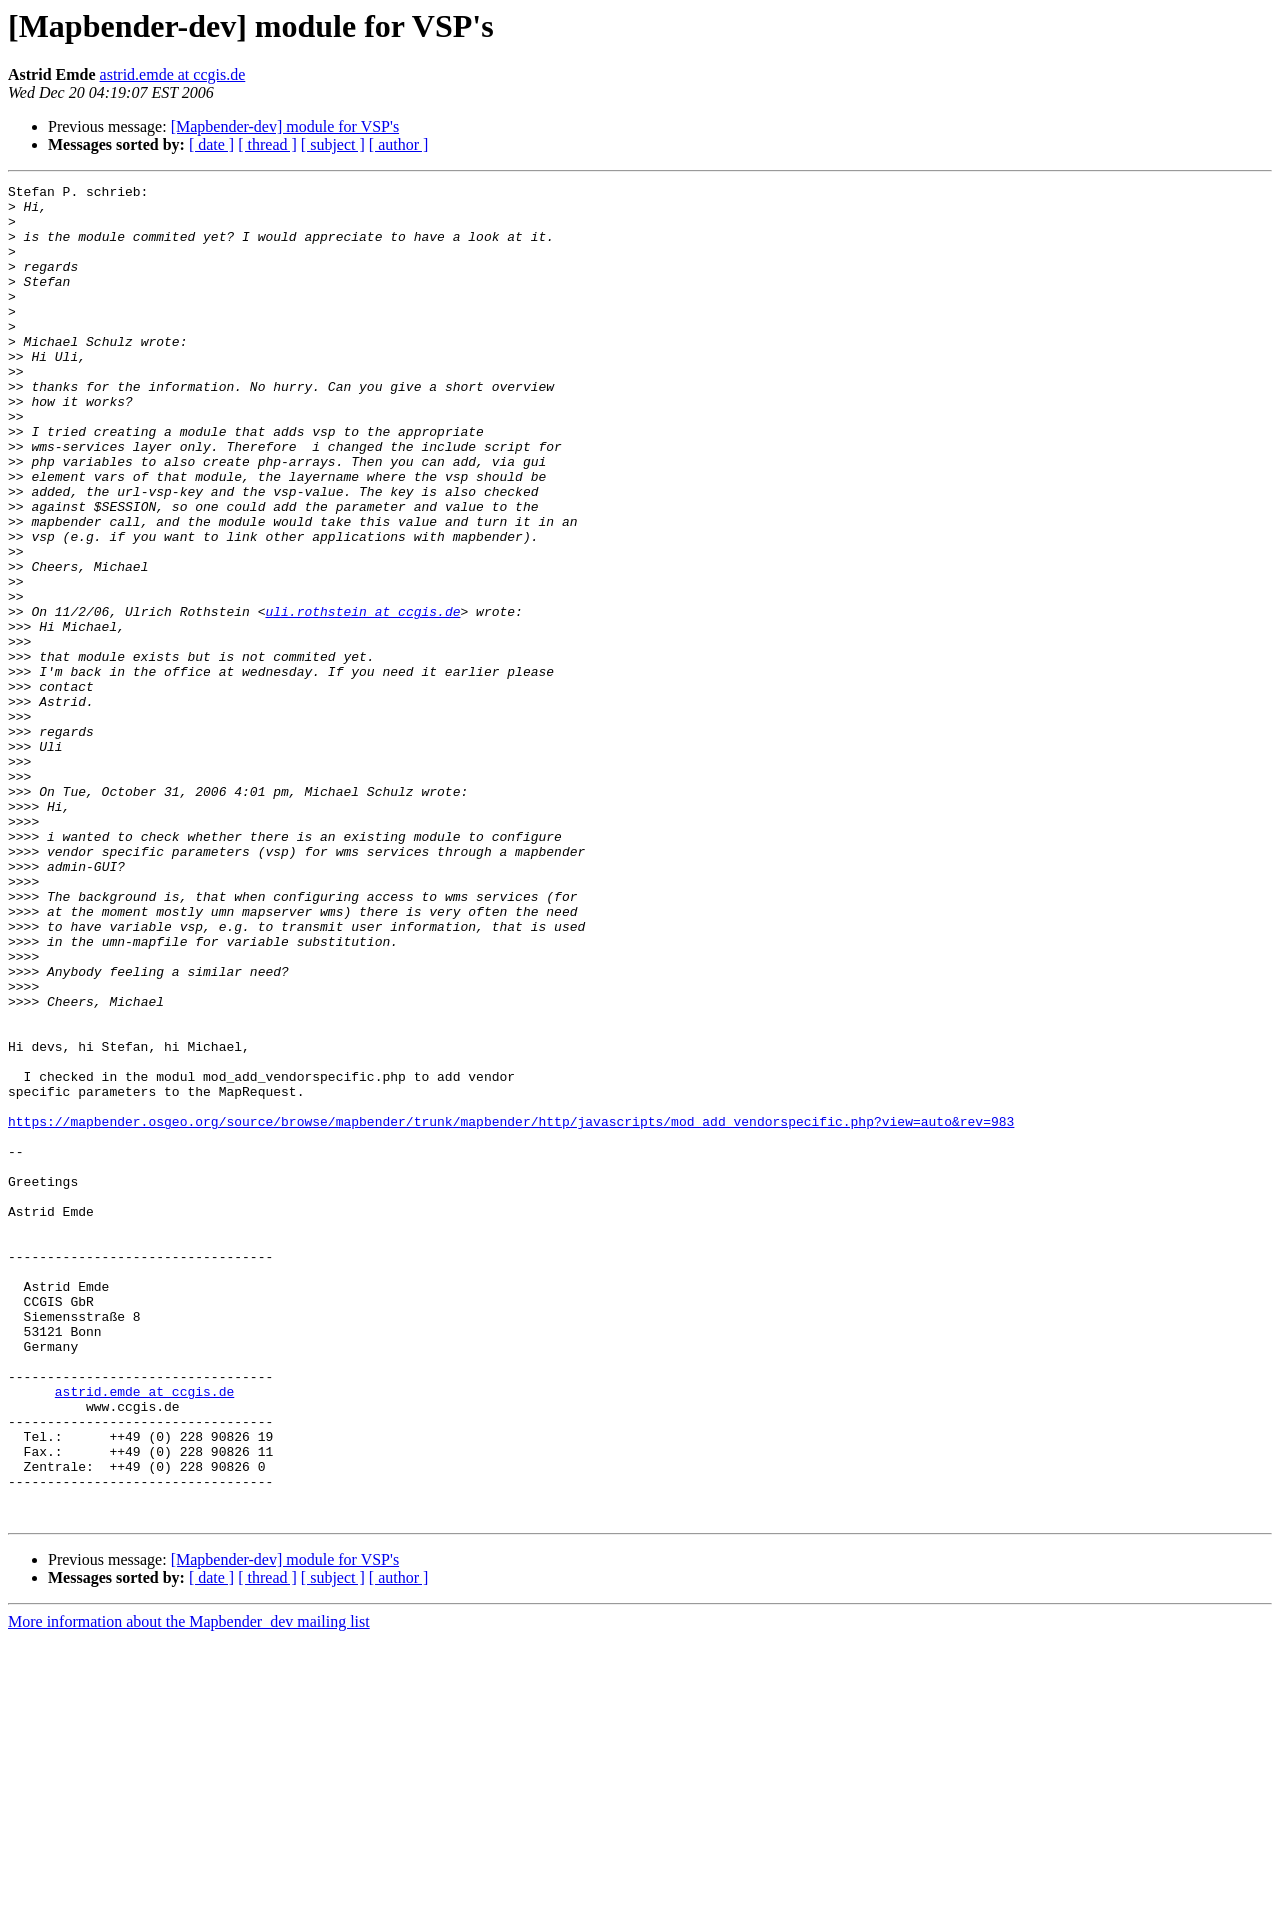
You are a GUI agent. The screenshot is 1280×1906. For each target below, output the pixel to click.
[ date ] (211, 144)
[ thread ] (267, 144)
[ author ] (399, 144)
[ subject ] (333, 144)
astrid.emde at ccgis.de (173, 74)
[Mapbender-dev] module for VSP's (285, 126)
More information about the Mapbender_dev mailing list (189, 1888)
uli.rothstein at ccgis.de (362, 698)
